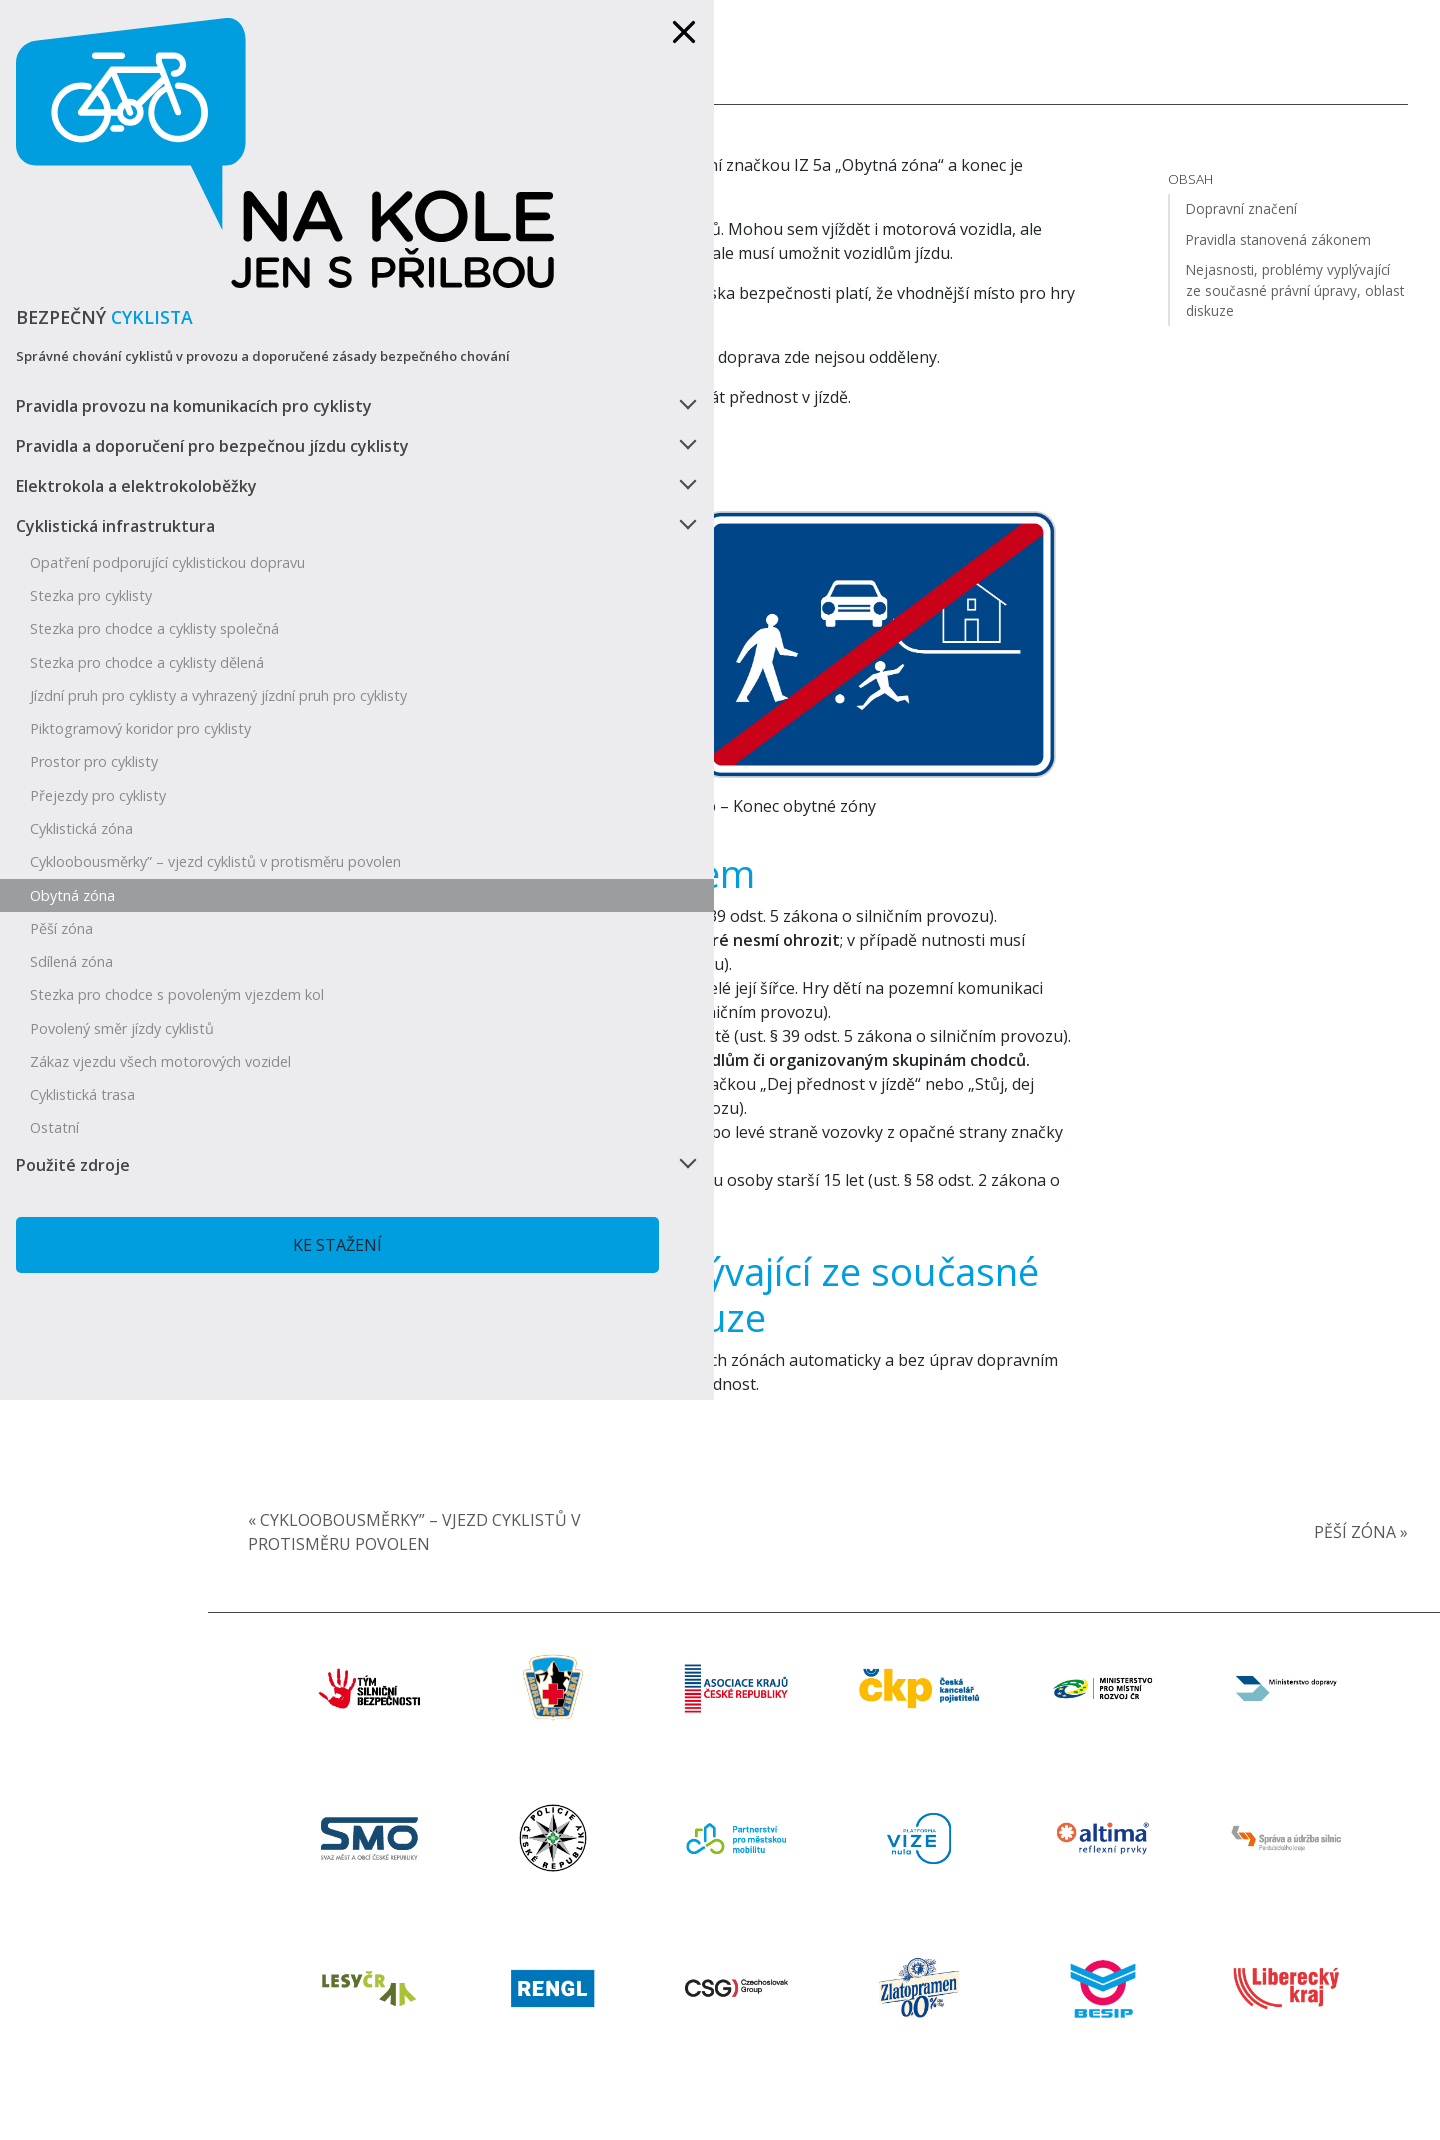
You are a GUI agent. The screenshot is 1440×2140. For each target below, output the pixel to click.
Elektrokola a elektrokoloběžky (136, 360)
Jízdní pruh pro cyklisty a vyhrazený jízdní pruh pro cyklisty (143, 595)
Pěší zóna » (1353, 1609)
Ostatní (54, 1088)
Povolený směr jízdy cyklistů (122, 971)
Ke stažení (164, 1206)
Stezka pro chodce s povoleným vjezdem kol (135, 930)
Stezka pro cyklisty (91, 487)
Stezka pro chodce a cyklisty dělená (147, 553)
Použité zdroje (73, 1126)
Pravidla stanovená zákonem (623, 853)
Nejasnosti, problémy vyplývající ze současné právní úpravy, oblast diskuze (718, 1370)
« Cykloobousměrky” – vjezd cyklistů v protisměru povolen (536, 1609)
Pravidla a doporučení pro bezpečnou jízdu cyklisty (115, 308)
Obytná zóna (72, 821)
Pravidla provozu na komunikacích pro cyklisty (147, 244)
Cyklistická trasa (82, 1055)
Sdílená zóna (71, 887)
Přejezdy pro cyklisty (98, 704)
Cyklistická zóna (81, 737)
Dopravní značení (523, 488)
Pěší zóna (61, 854)
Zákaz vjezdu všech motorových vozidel (135, 1013)
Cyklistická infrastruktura (115, 400)
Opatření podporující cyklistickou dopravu (138, 445)
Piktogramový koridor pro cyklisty (140, 637)
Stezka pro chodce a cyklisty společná (154, 520)
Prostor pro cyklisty (94, 670)
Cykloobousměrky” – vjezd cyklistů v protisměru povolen (148, 779)
